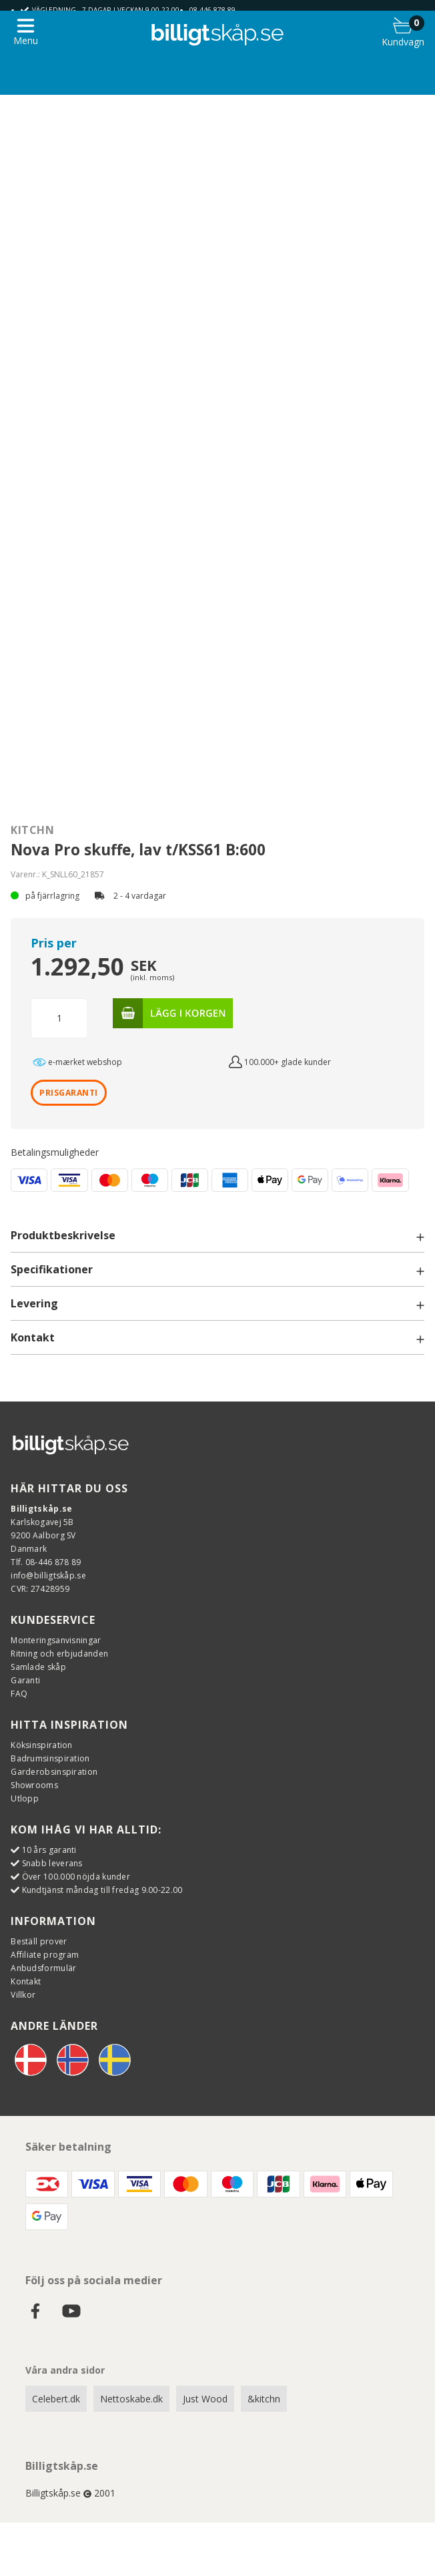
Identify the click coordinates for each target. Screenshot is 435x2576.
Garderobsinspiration (54, 1771)
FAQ (19, 1693)
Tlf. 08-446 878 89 (46, 1562)
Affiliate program (45, 1954)
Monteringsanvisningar (56, 1640)
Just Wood (205, 2398)
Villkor (23, 1994)
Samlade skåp (38, 1667)
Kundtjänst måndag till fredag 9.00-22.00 (102, 1890)
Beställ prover (39, 1941)
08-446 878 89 (212, 10)
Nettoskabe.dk (131, 2398)
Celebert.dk (56, 2398)
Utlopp (25, 1798)
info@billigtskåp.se (48, 1575)
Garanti (25, 1680)
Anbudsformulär (43, 1968)
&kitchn (264, 2398)
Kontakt (26, 1981)
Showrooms (34, 1785)
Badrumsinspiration (50, 1758)
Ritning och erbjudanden (59, 1653)
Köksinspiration (42, 1745)
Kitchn (32, 830)
